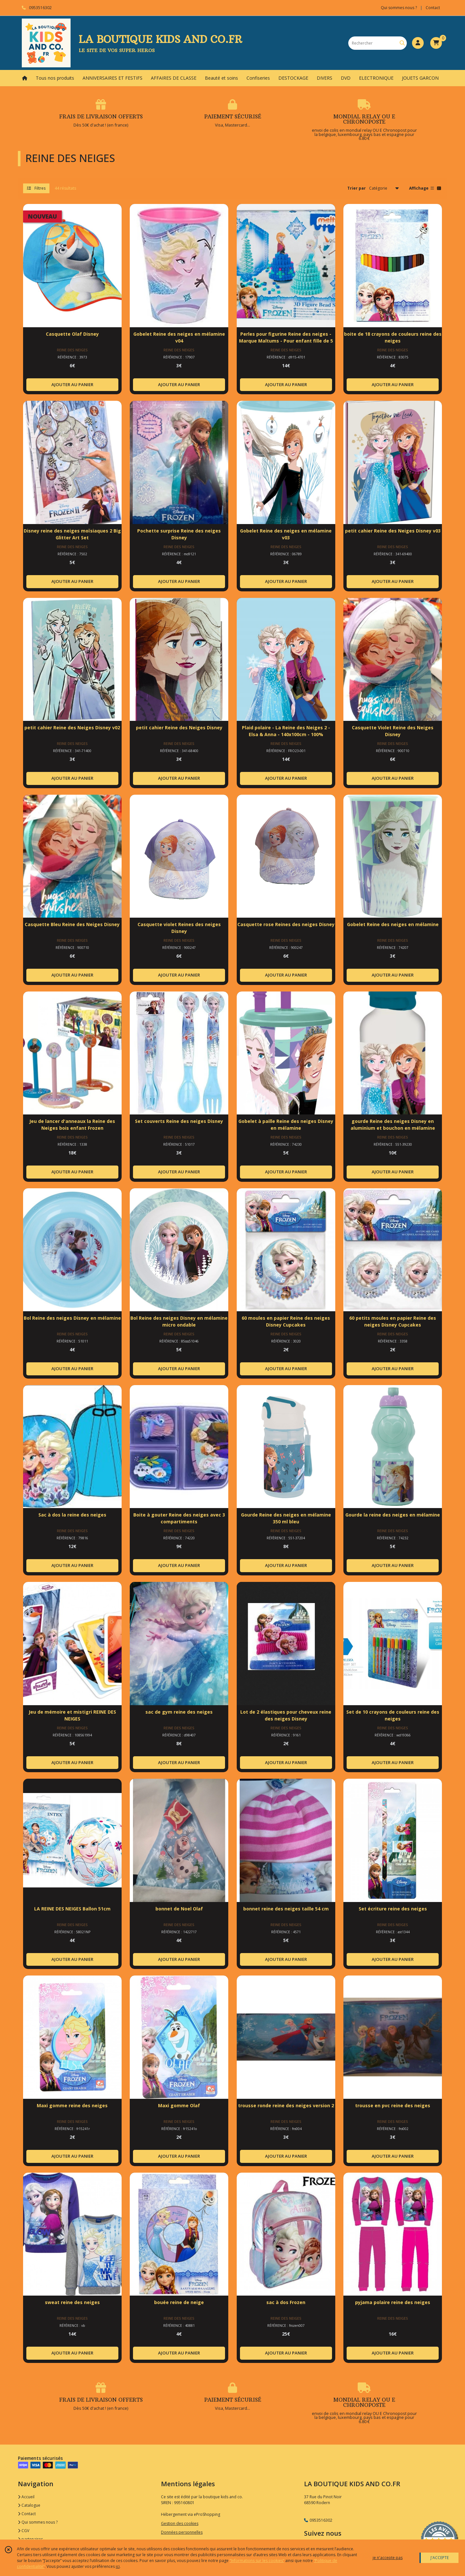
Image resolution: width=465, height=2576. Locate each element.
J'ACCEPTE (440, 2557)
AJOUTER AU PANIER (72, 384)
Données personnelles (182, 2532)
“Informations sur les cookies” (257, 2560)
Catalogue (29, 2505)
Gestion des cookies (179, 2523)
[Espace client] (418, 43)
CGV (23, 2530)
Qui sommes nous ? (38, 2522)
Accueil (26, 2497)
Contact (433, 7)
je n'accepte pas (388, 2557)
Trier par (356, 188)
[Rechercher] (402, 43)
